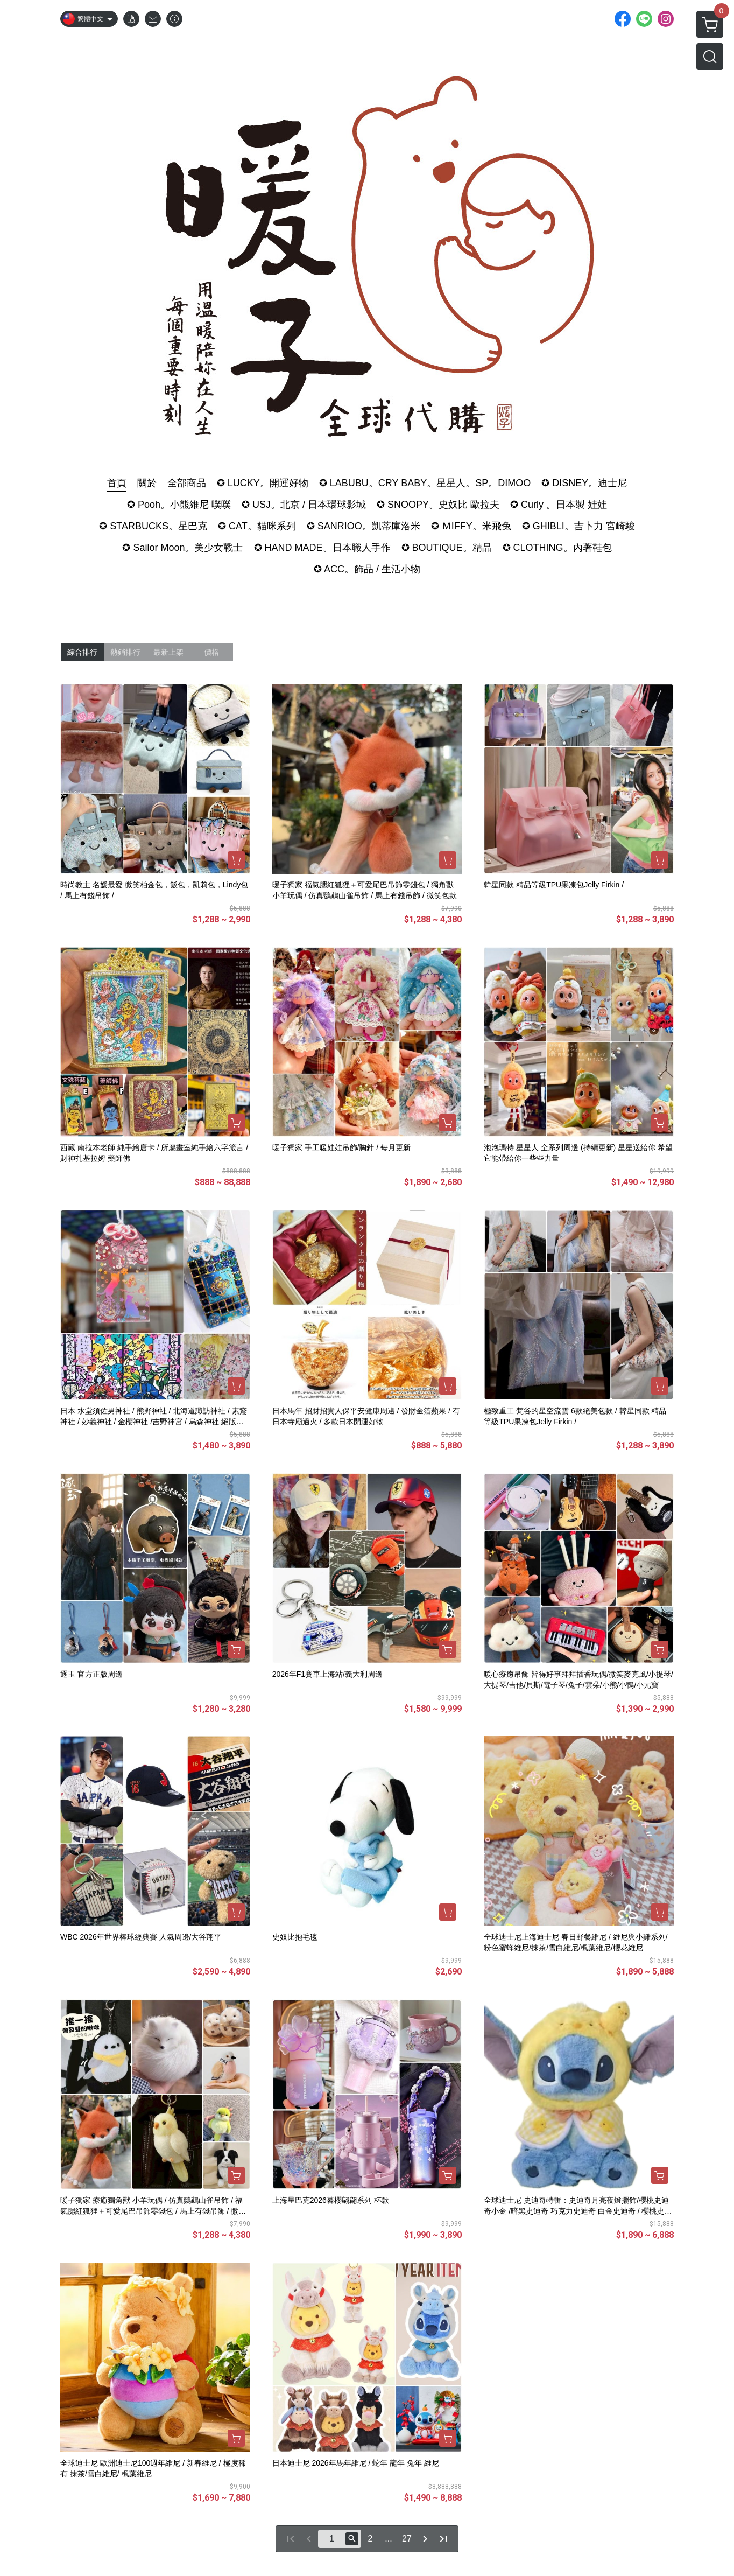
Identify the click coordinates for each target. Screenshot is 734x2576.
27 (407, 2538)
